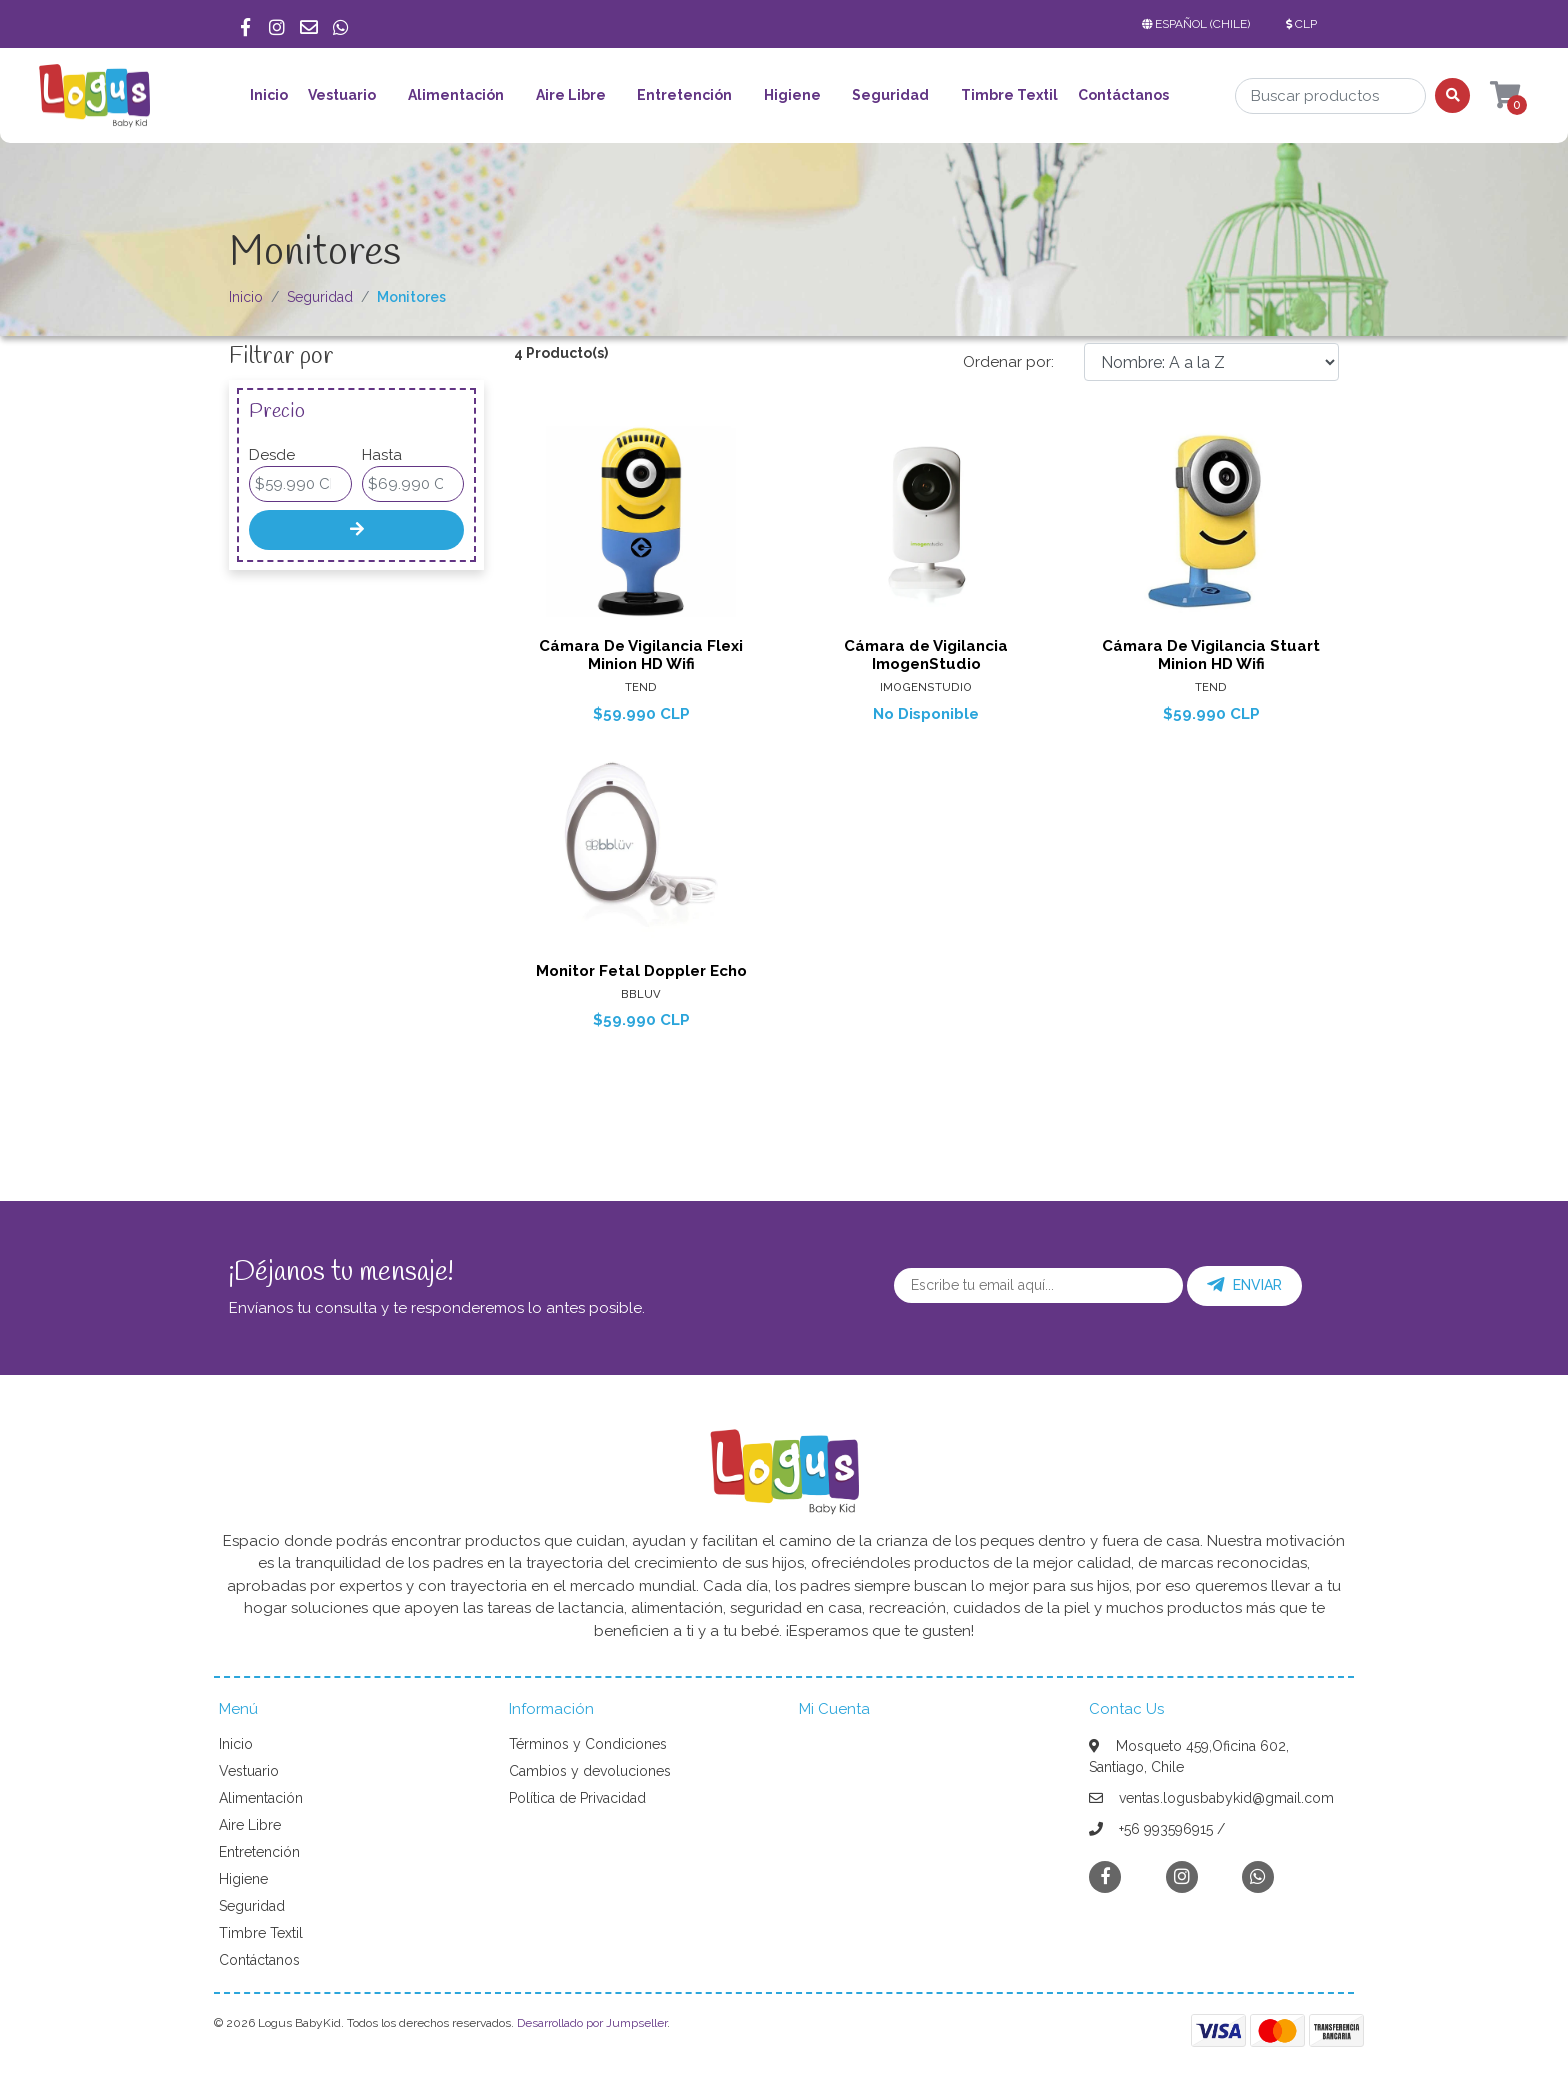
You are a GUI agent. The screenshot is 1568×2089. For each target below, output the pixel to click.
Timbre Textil (1009, 95)
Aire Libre (571, 95)
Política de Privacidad (577, 1798)
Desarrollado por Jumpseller (592, 2023)
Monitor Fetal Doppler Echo (641, 971)
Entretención (684, 95)
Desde (272, 455)
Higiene (792, 95)
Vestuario (342, 95)
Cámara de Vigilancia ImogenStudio (926, 655)
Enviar (1244, 1285)
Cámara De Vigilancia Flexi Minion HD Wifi (641, 655)
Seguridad (890, 95)
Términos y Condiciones (588, 1744)
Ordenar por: (1008, 362)
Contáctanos (1123, 95)
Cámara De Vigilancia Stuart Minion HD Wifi (1211, 655)
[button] (1200, 24)
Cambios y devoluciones (590, 1771)
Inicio (269, 95)
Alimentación (456, 95)
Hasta (382, 455)
